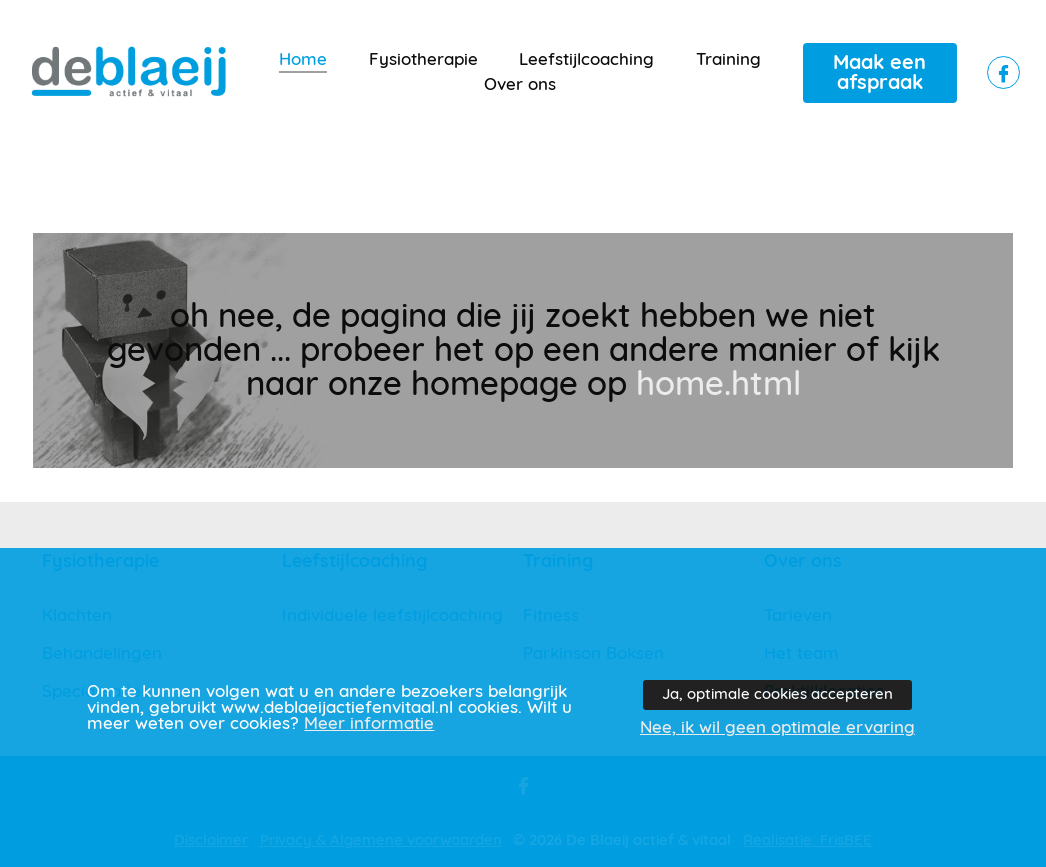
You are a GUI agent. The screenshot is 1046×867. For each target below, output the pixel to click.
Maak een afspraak (879, 73)
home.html (718, 385)
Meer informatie (369, 724)
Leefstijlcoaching (586, 60)
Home (303, 60)
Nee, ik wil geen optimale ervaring (777, 728)
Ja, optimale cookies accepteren (777, 694)
